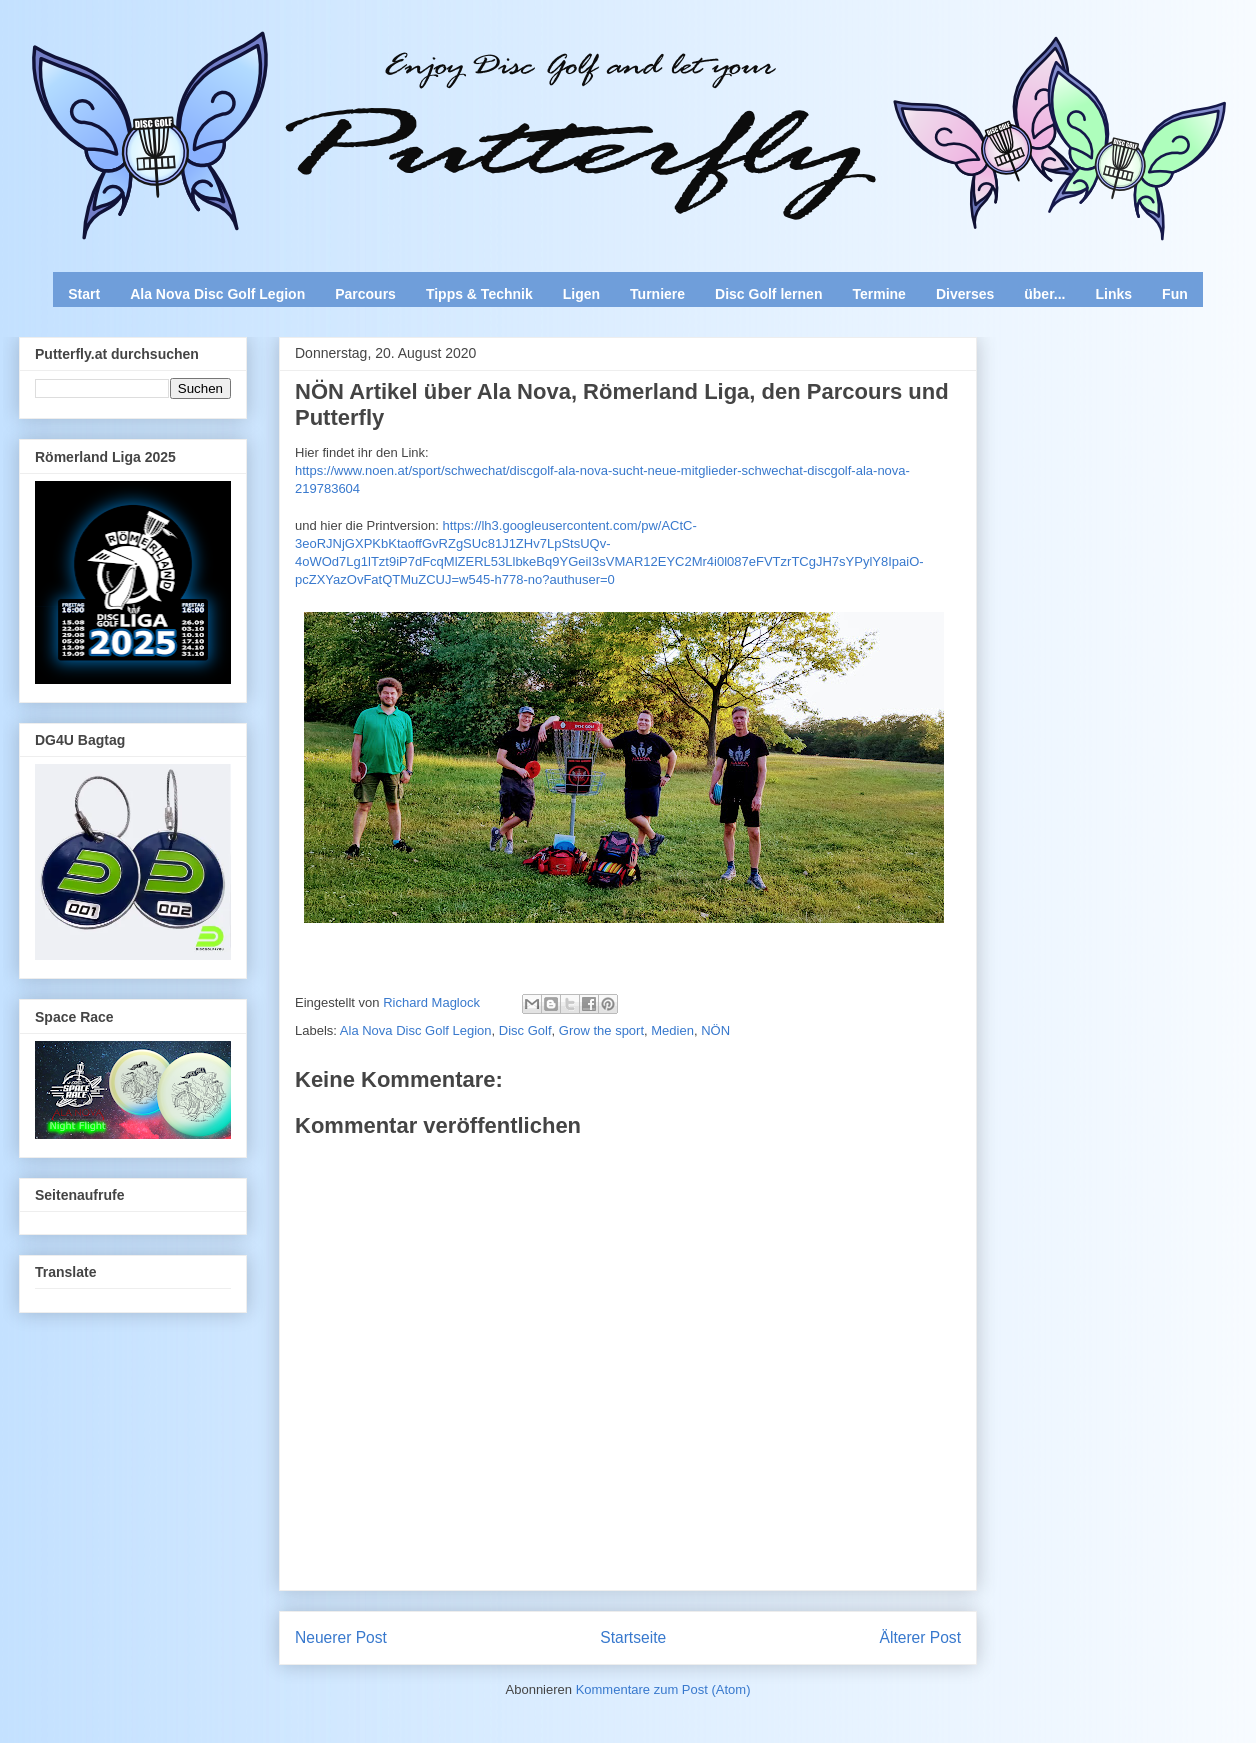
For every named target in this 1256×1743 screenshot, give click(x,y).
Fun (1175, 294)
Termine (878, 294)
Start (84, 294)
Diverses (965, 294)
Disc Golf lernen (768, 294)
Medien (672, 1030)
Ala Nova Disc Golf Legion (217, 294)
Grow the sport (601, 1030)
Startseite (633, 1637)
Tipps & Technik (479, 294)
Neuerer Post (341, 1637)
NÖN (715, 1030)
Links (1114, 294)
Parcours (365, 294)
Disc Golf (525, 1030)
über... (1044, 294)
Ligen (581, 294)
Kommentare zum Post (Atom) (663, 1689)
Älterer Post (920, 1637)
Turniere (657, 294)
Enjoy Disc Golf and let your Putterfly (240, 66)
